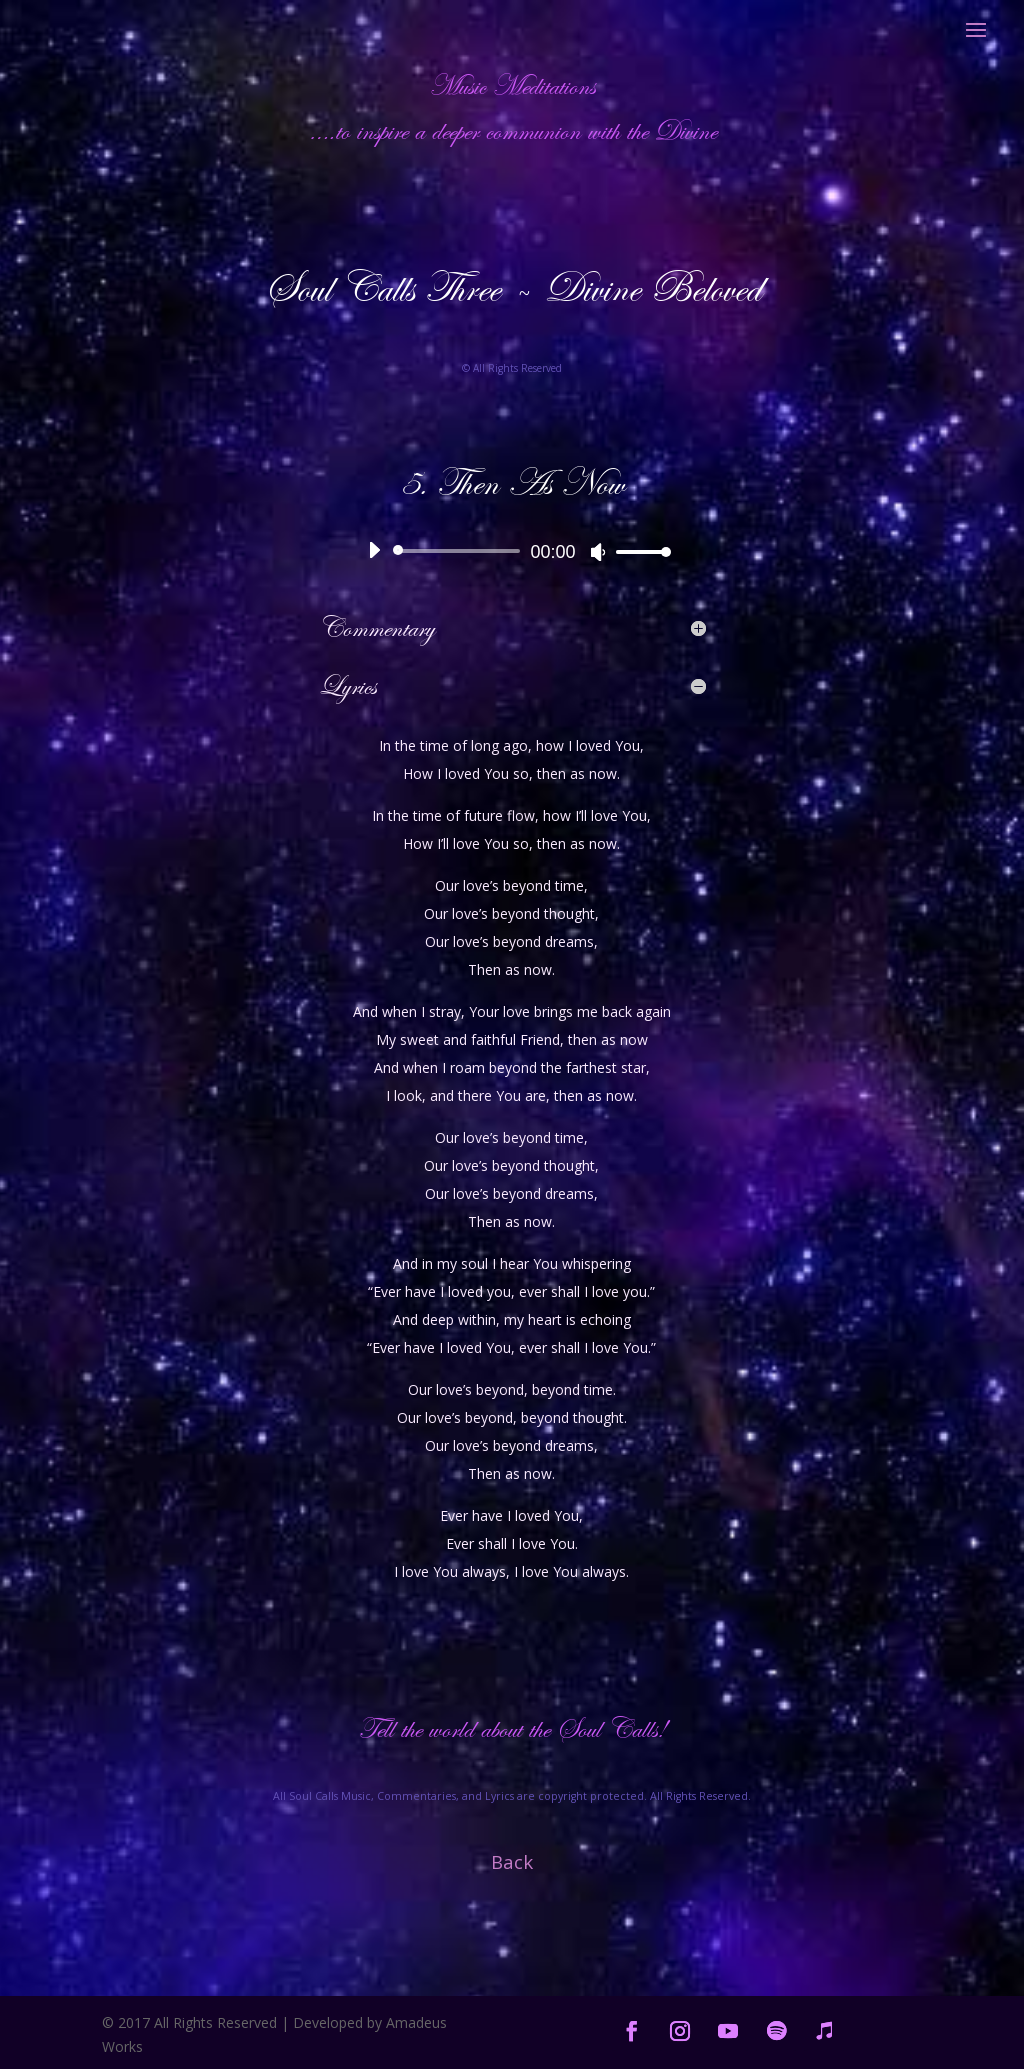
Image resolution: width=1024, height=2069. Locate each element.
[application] (511, 551)
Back (512, 1861)
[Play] (374, 550)
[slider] (460, 551)
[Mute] (598, 552)
